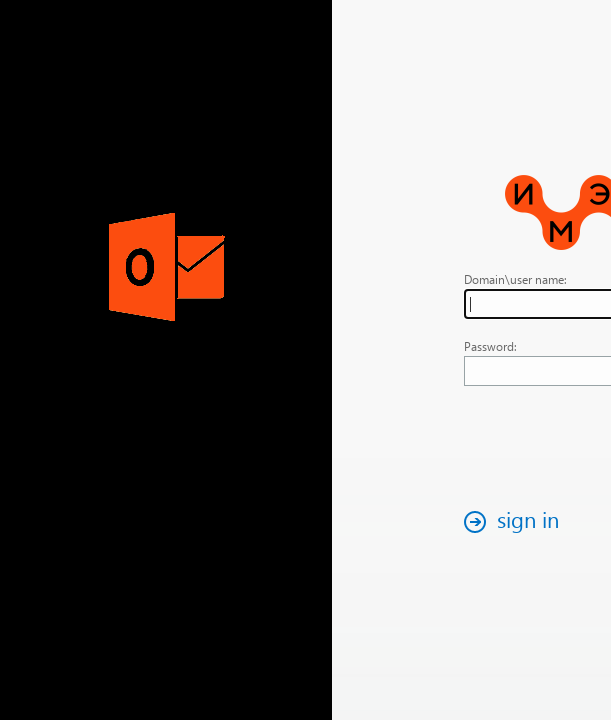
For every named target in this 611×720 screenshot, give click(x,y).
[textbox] (480, 304)
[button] (402, 521)
